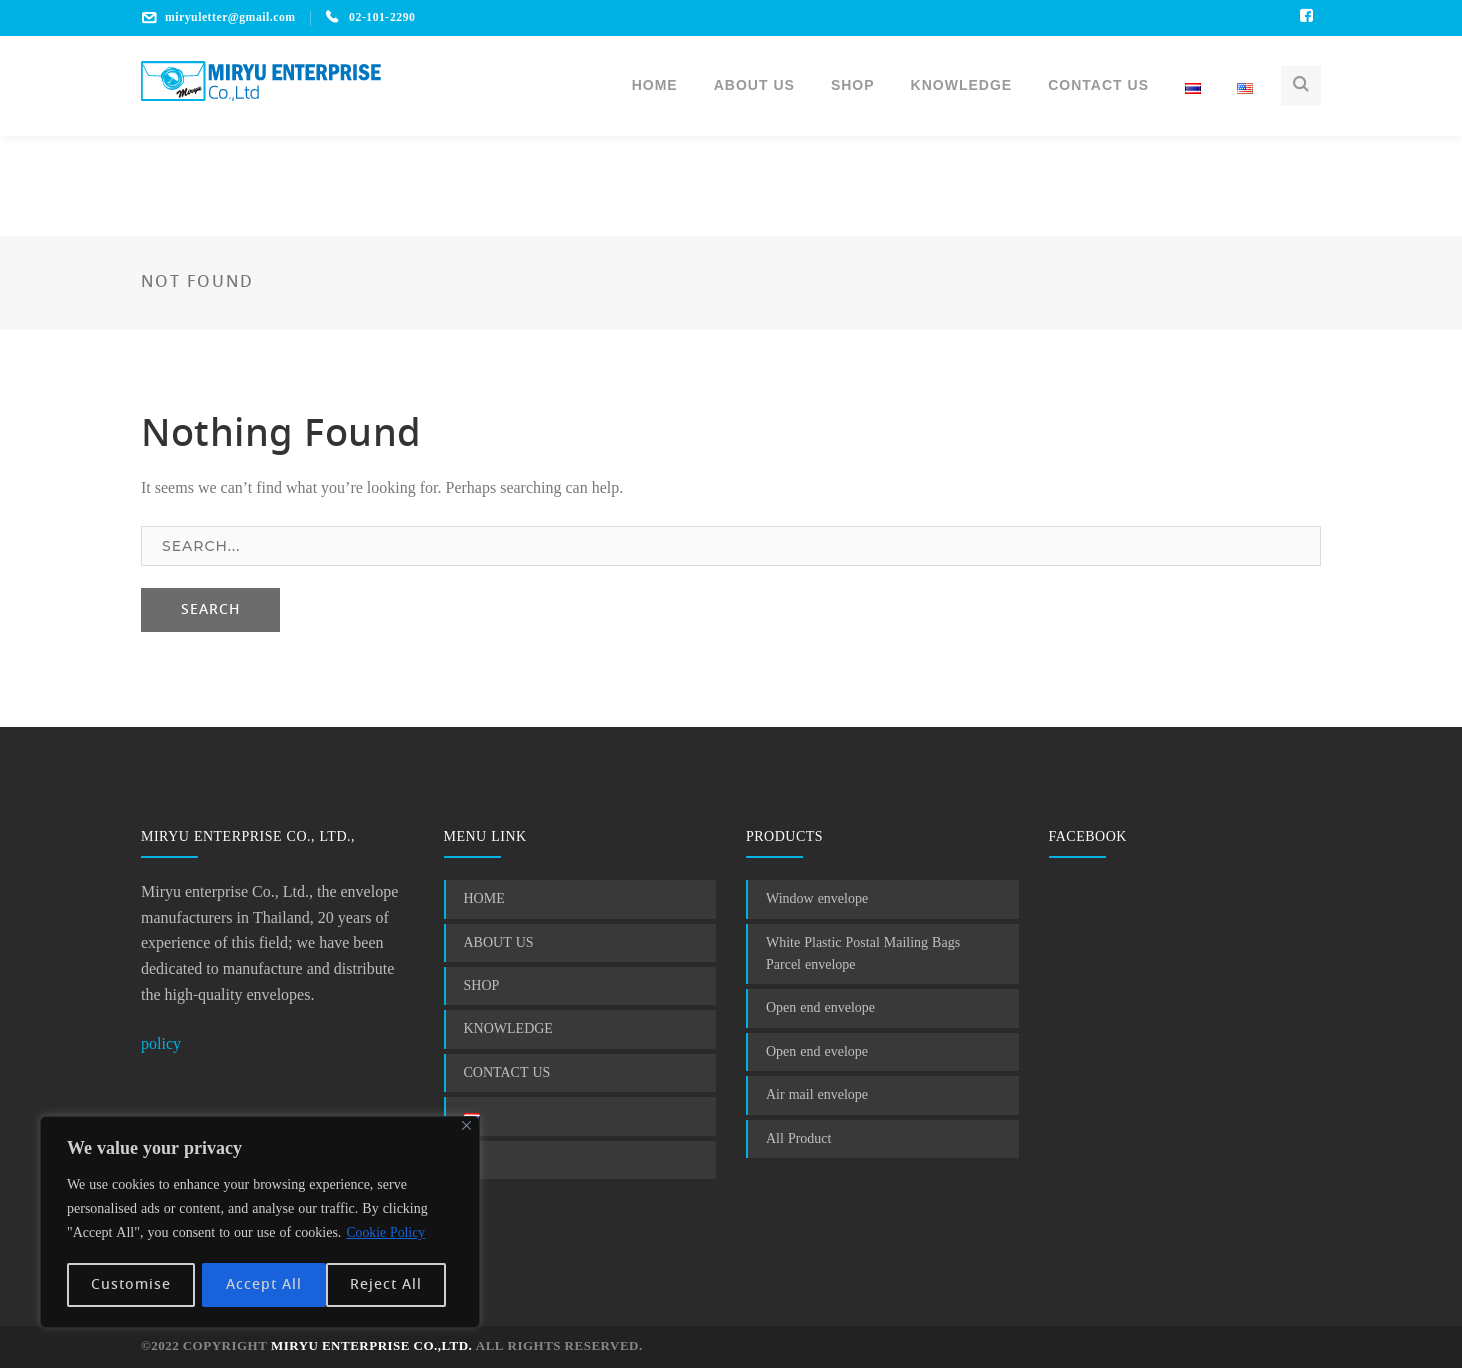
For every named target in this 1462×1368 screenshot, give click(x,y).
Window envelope (817, 899)
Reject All (262, 1285)
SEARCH (210, 610)
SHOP (482, 986)
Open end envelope (820, 1008)
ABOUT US (499, 943)
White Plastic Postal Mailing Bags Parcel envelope (863, 954)
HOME (484, 899)
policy (161, 1044)
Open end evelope (817, 1052)
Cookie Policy (386, 1235)
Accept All (391, 1285)
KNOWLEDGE (508, 1029)
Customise (131, 1285)
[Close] (466, 1127)
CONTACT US (507, 1073)
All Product (798, 1139)
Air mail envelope (817, 1095)
